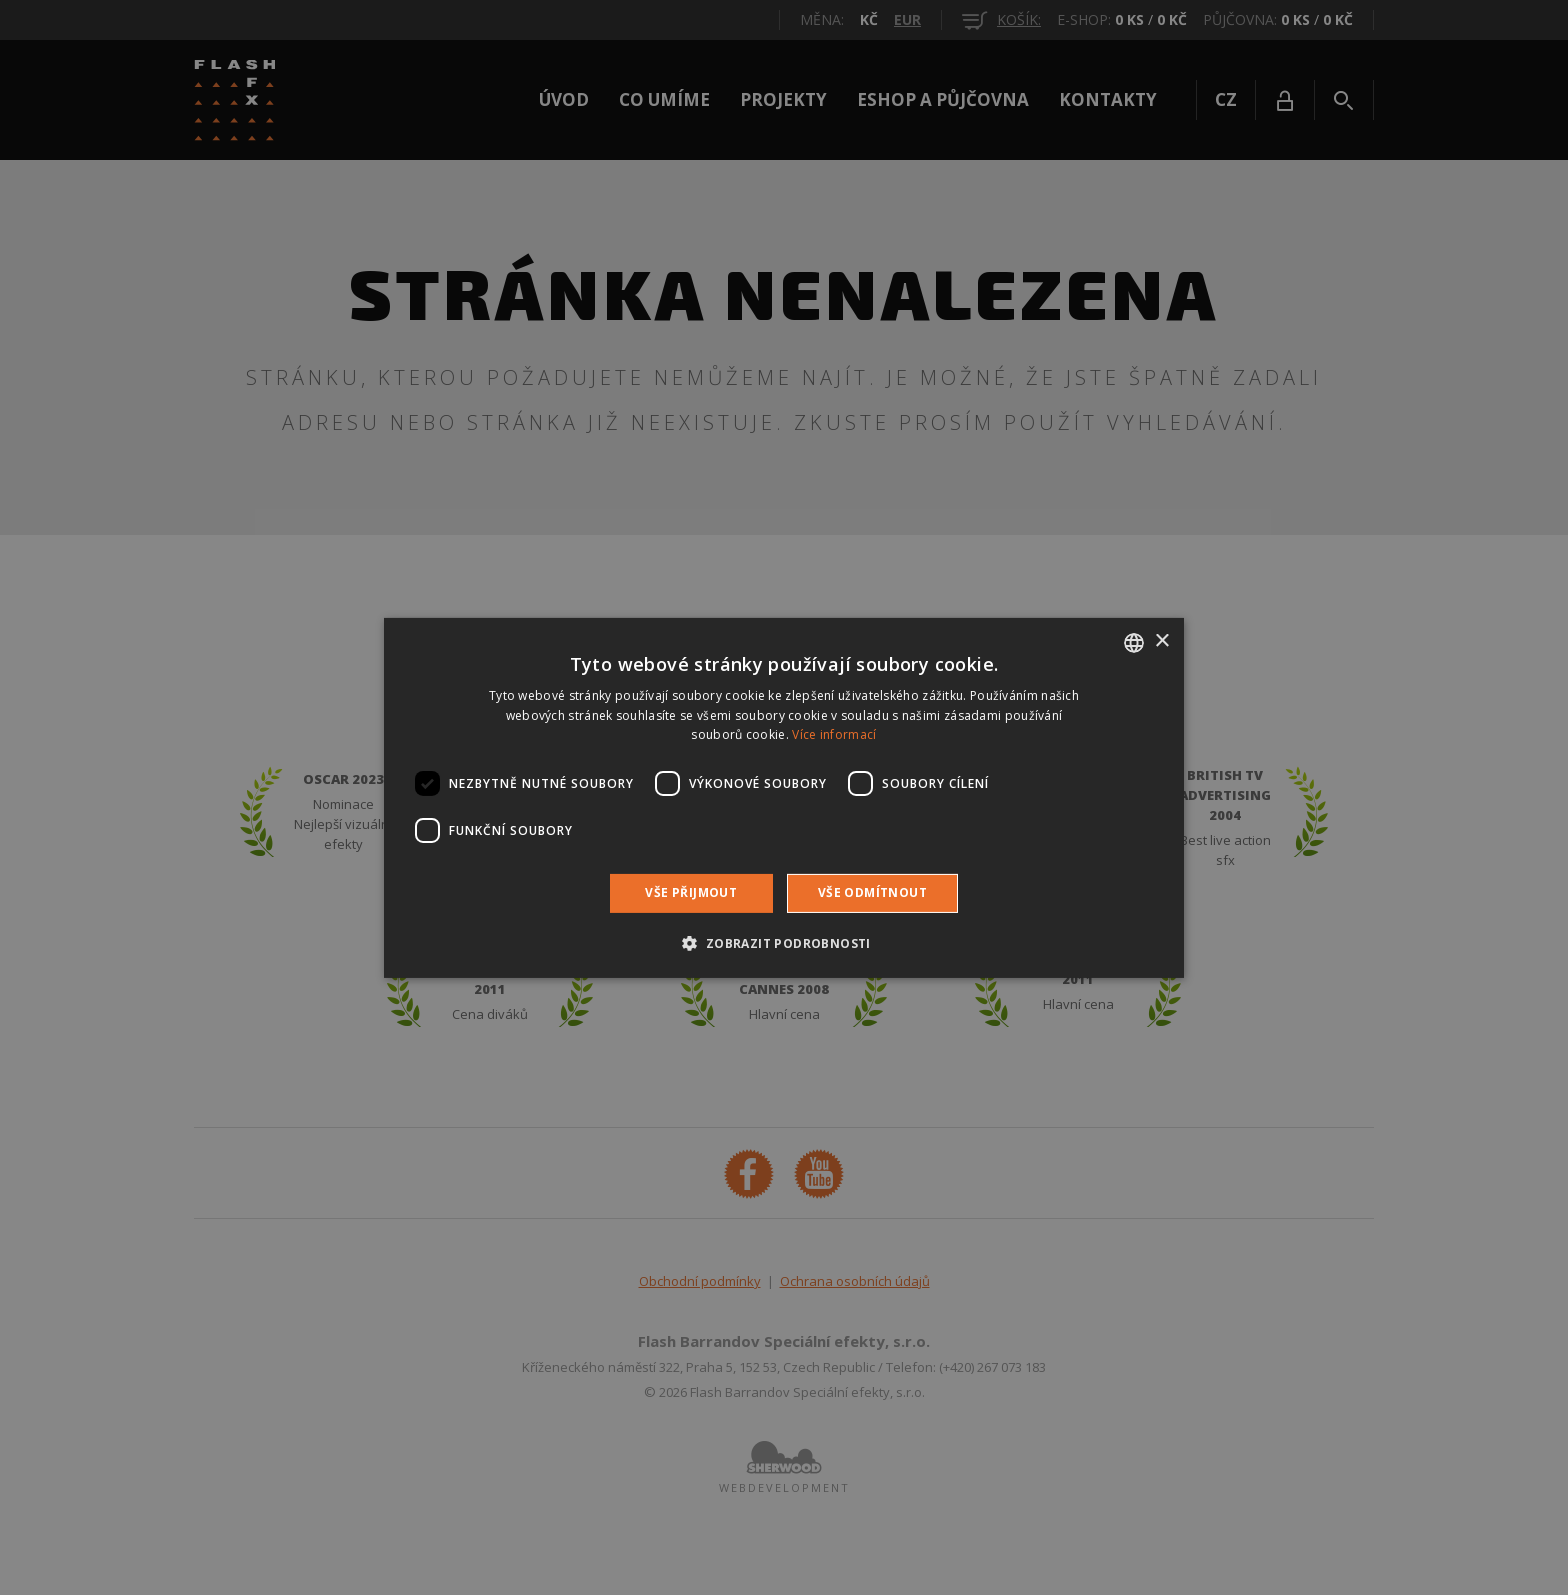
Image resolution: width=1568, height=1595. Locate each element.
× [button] (1161, 641)
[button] (783, 943)
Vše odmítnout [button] (872, 892)
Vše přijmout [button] (691, 892)
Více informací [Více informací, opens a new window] (834, 734)
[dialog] (784, 797)
